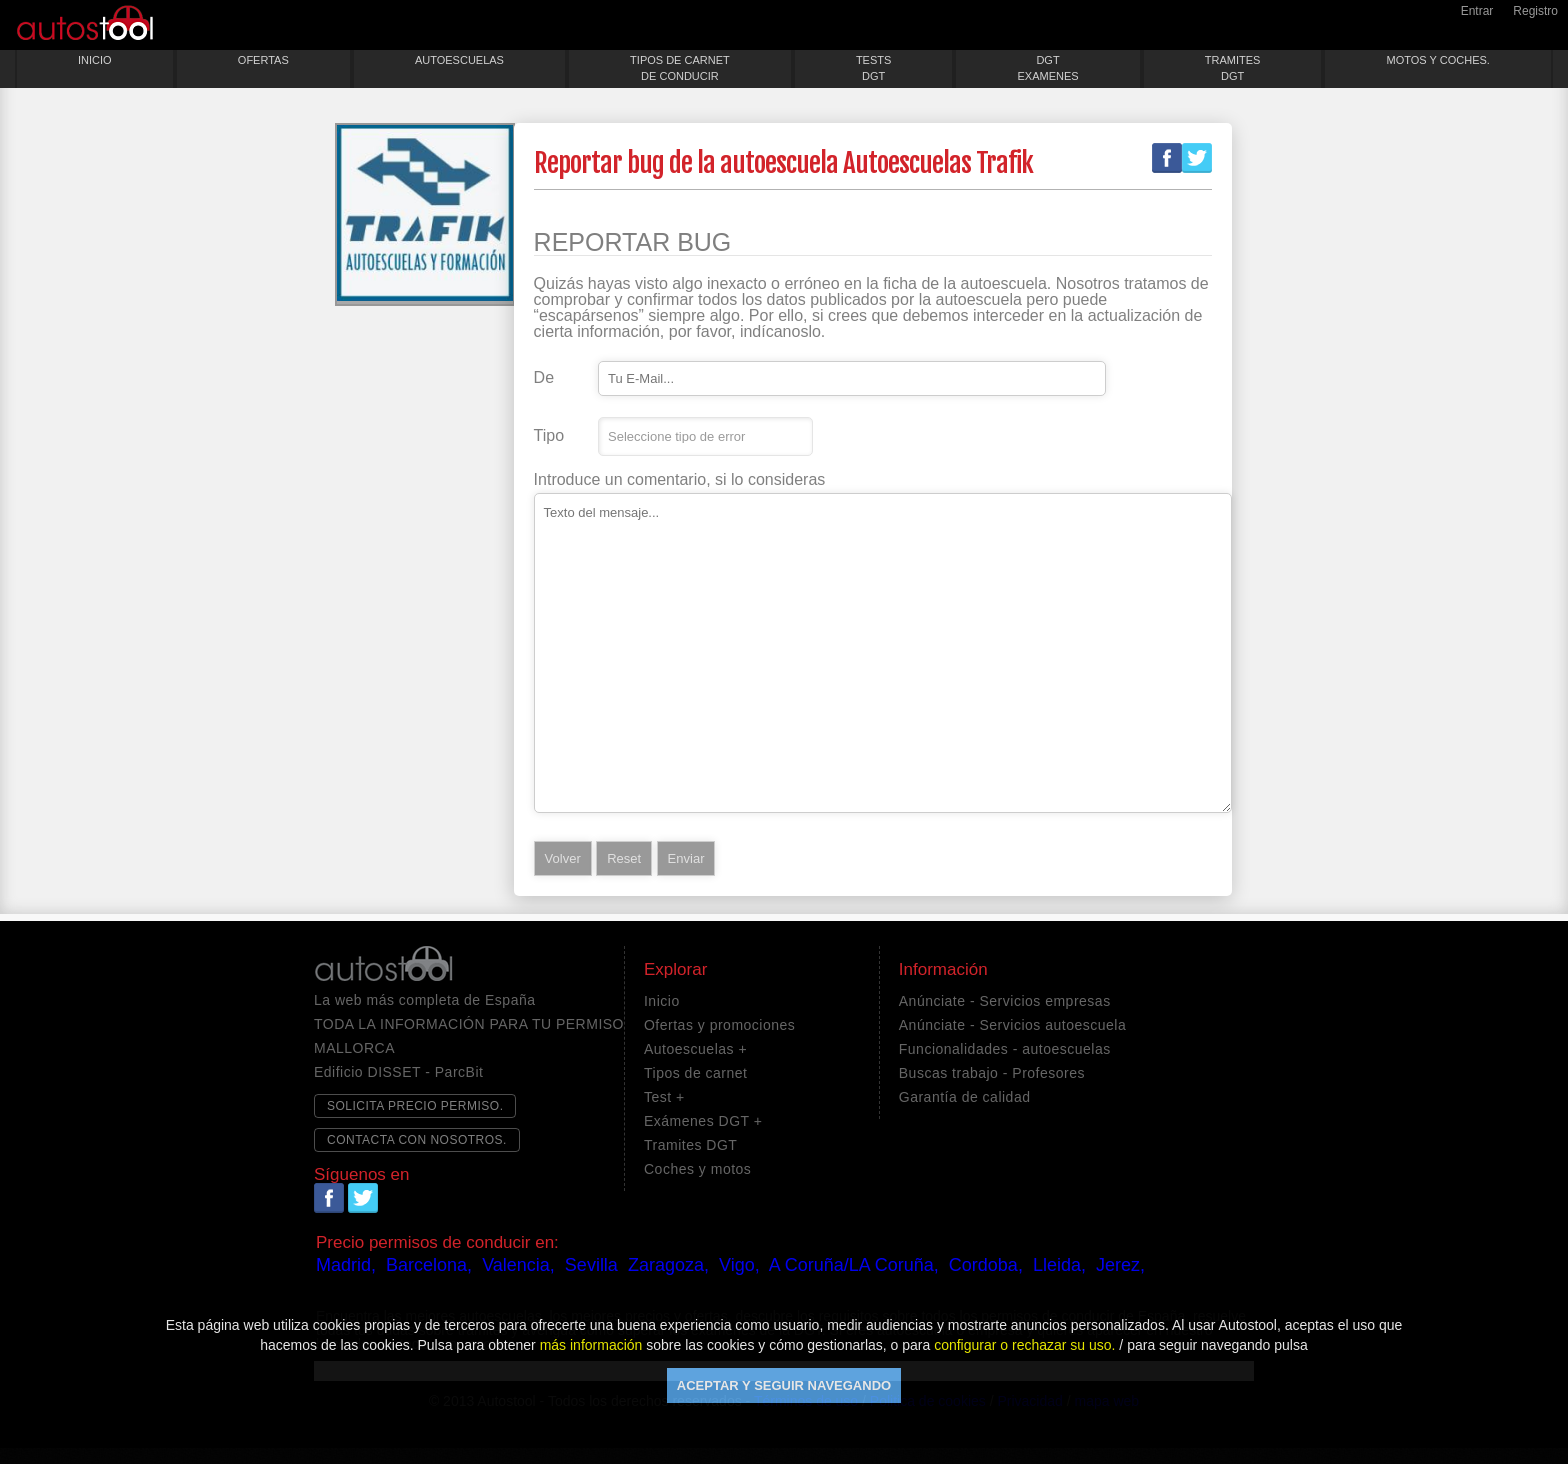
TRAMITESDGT (1233, 68)
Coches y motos (697, 1169)
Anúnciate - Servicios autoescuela (1012, 1025)
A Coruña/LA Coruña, (854, 1265)
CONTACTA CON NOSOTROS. (417, 1140)
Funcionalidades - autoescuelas (1005, 1049)
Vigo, (739, 1265)
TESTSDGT (873, 68)
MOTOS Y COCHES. (1438, 60)
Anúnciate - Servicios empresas (1005, 1001)
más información (591, 1345)
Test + (664, 1097)
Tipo (549, 436)
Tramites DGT (690, 1145)
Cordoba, (986, 1265)
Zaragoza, (668, 1265)
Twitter (1197, 158)
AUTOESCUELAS (459, 60)
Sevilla (591, 1265)
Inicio (662, 1001)
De (544, 378)
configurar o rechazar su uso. (1024, 1345)
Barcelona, (429, 1265)
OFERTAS (263, 60)
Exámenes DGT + (703, 1121)
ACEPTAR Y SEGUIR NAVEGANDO (784, 1385)
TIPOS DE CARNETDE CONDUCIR (680, 68)
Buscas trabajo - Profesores (992, 1073)
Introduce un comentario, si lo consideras (680, 480)
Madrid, (346, 1265)
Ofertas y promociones (719, 1025)
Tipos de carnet (695, 1073)
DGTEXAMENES (1047, 68)
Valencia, (518, 1265)
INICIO (95, 60)
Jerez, (1120, 1265)
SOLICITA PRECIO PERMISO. (415, 1106)
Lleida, (1059, 1265)
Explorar (675, 970)
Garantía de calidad (965, 1097)
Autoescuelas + (695, 1049)
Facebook (1167, 158)
